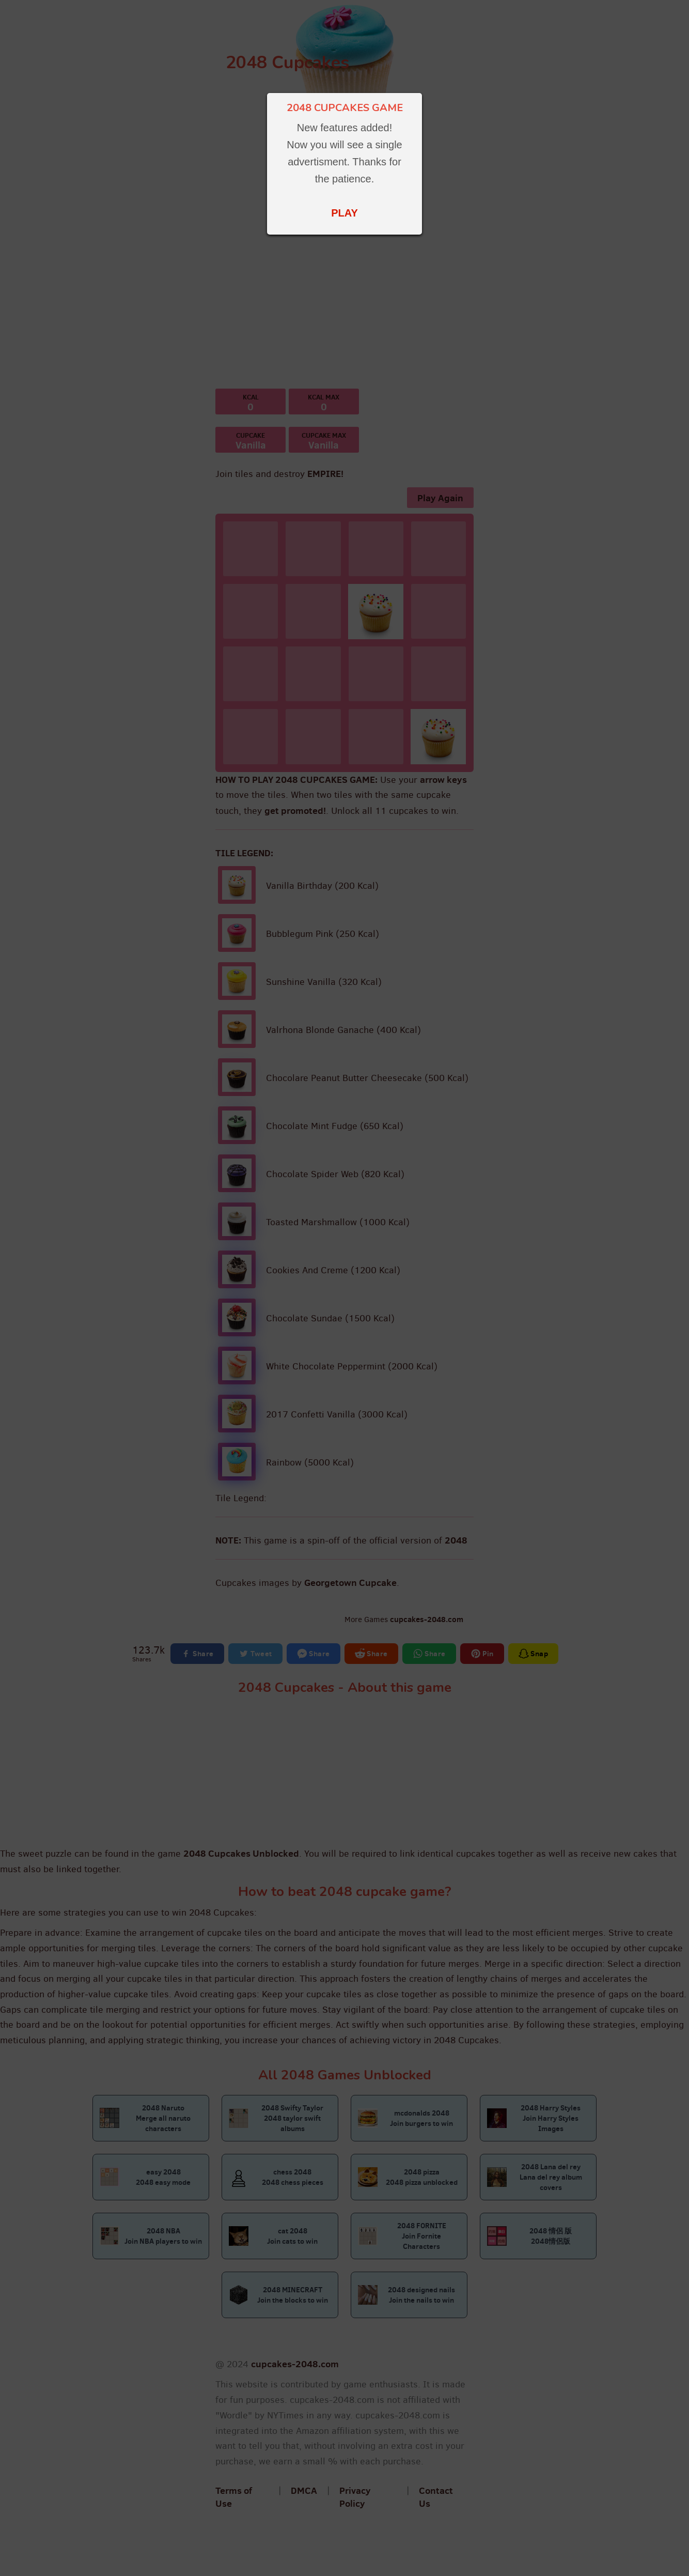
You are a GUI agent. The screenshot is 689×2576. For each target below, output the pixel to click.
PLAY (344, 213)
